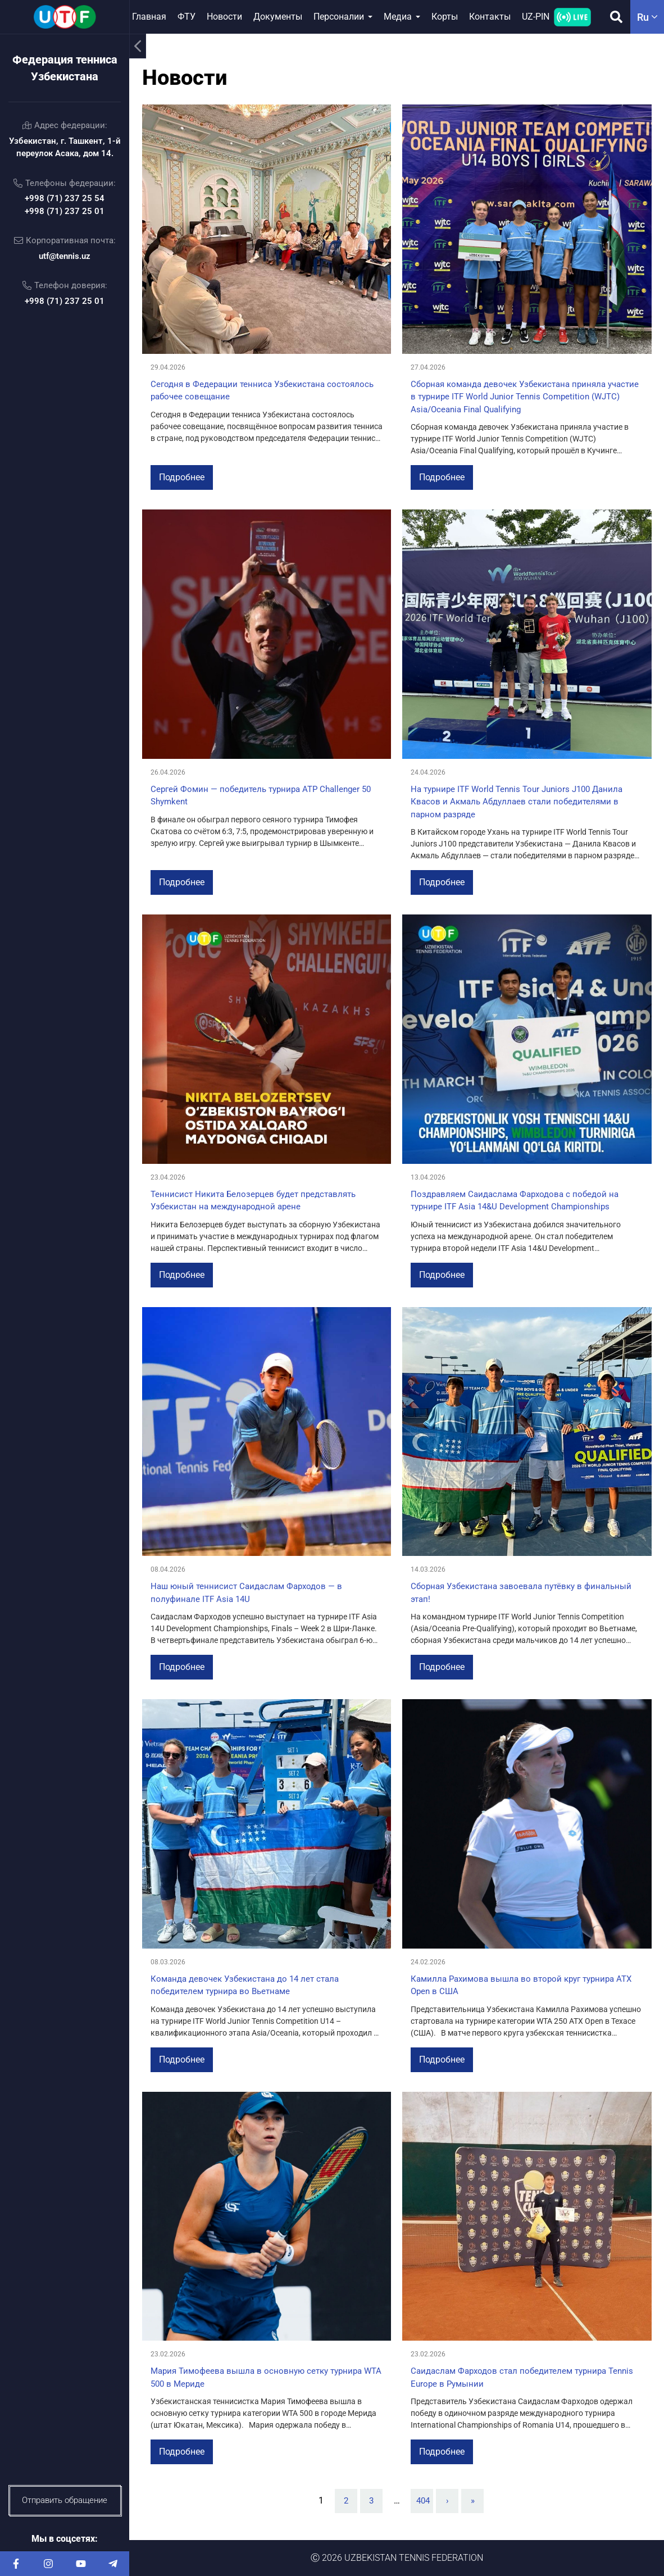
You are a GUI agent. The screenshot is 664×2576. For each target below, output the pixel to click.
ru (647, 16)
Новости (224, 16)
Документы (277, 16)
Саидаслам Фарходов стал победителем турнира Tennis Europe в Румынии (522, 2377)
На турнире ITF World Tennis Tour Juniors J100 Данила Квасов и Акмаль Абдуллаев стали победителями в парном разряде (516, 802)
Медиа (398, 16)
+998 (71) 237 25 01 (64, 211)
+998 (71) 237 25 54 (64, 198)
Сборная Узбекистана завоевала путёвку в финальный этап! (521, 1592)
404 (423, 2501)
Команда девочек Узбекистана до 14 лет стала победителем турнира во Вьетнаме (245, 1985)
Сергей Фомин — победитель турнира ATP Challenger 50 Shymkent (261, 795)
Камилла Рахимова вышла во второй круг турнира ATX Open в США (521, 1985)
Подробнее (181, 477)
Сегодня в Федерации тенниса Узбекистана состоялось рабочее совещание (262, 390)
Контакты (490, 16)
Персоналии (338, 16)
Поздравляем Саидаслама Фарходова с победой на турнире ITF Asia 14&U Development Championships (514, 1200)
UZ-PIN (535, 16)
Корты (444, 16)
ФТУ (186, 16)
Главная (149, 16)
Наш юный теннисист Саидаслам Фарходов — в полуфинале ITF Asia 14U (246, 1592)
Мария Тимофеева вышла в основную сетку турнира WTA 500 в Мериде (266, 2377)
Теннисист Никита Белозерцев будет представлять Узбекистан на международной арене (253, 1200)
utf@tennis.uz (64, 256)
